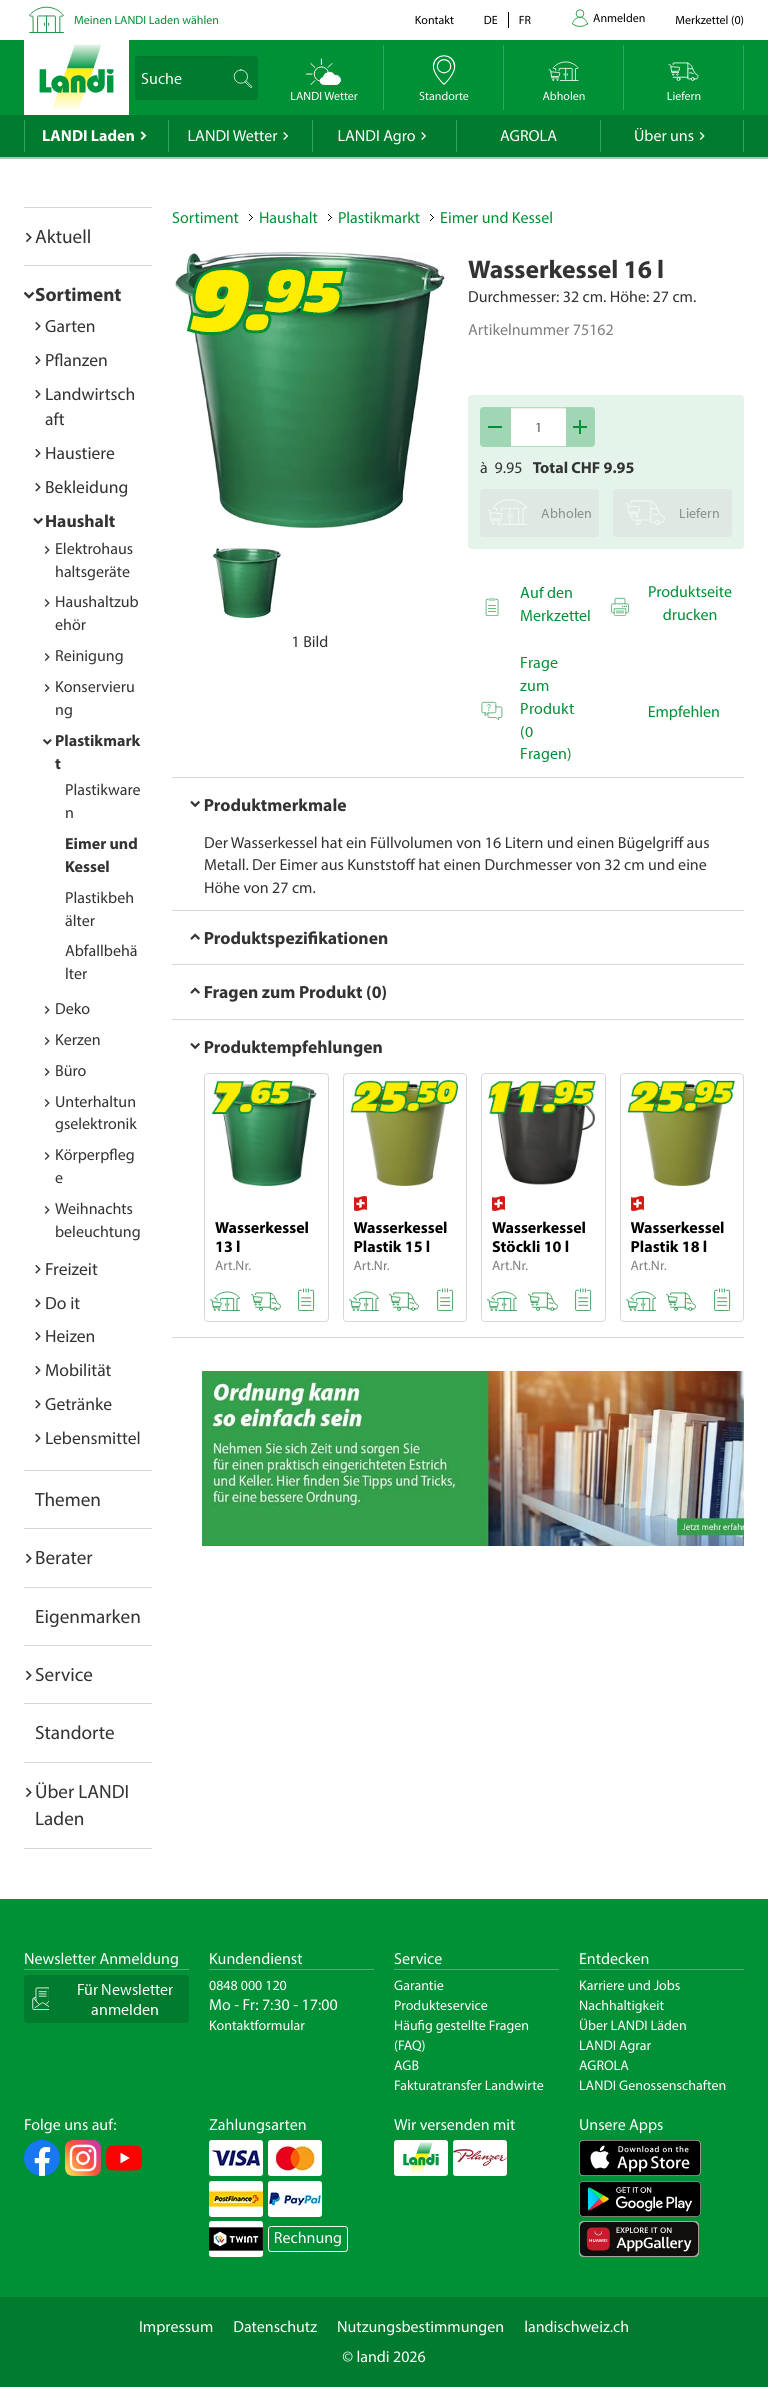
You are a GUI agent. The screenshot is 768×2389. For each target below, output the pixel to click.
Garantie (419, 1985)
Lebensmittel (93, 1437)
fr (525, 20)
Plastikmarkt (379, 218)
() (709, 20)
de (491, 20)
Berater (64, 1557)
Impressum (176, 2327)
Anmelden (619, 18)
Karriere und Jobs (629, 1985)
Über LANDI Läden (633, 2025)
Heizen (70, 1335)
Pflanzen (76, 359)
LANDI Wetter (233, 136)
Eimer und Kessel (496, 218)
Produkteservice (441, 2005)
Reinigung (89, 656)
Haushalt (80, 520)
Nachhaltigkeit (621, 2005)
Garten (70, 325)
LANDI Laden (88, 136)
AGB (406, 2065)
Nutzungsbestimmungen (420, 2327)
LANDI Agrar (615, 2045)
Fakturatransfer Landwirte (469, 2085)
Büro (70, 1071)
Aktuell (63, 236)
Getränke (78, 1403)
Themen (68, 1499)
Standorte (75, 1732)
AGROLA (528, 136)
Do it (62, 1302)
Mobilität (78, 1369)
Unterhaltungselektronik (96, 1113)
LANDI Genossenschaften (652, 2085)
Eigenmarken (88, 1616)
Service (64, 1674)
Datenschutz (275, 2327)
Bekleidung (86, 486)
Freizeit (71, 1268)
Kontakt (434, 20)
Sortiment (78, 294)
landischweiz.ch (576, 2327)
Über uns (664, 136)
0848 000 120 (248, 1985)
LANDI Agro (376, 136)
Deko (72, 1009)
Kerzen (78, 1040)
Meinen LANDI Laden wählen (146, 20)
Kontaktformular (257, 2025)
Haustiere (80, 452)
